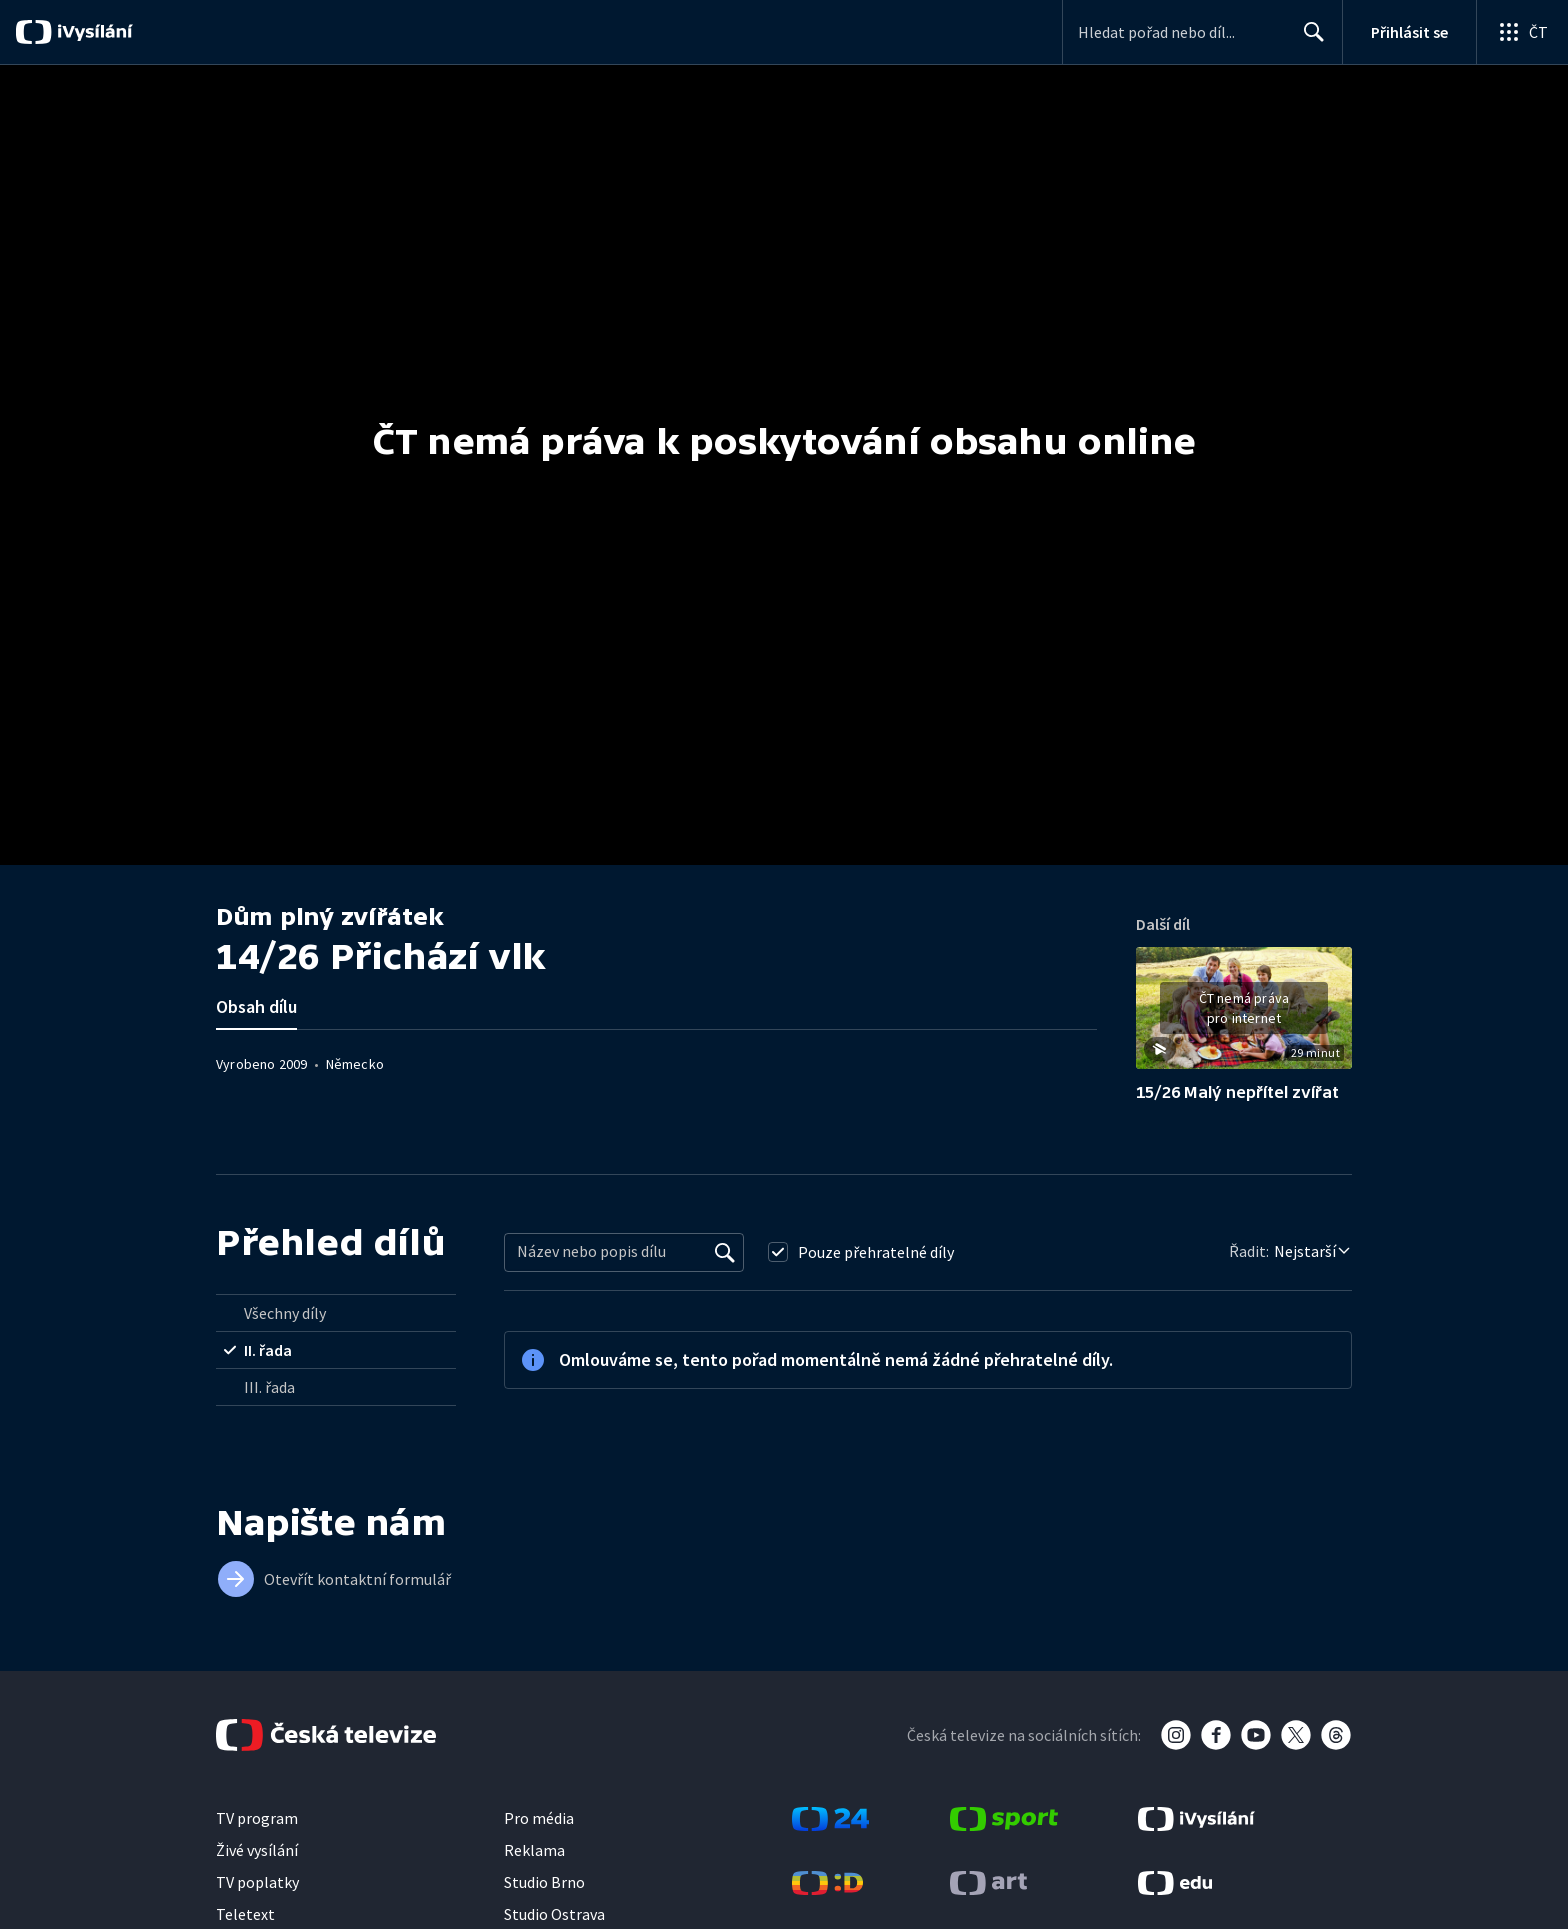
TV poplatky (257, 1882)
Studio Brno (544, 1882)
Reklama (534, 1850)
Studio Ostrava (554, 1914)
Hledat (1308, 40)
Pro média (539, 1818)
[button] (1244, 1015)
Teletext (245, 1914)
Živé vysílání (257, 1850)
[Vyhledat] (725, 1252)
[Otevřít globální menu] (1522, 32)
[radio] (336, 1313)
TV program (257, 1818)
